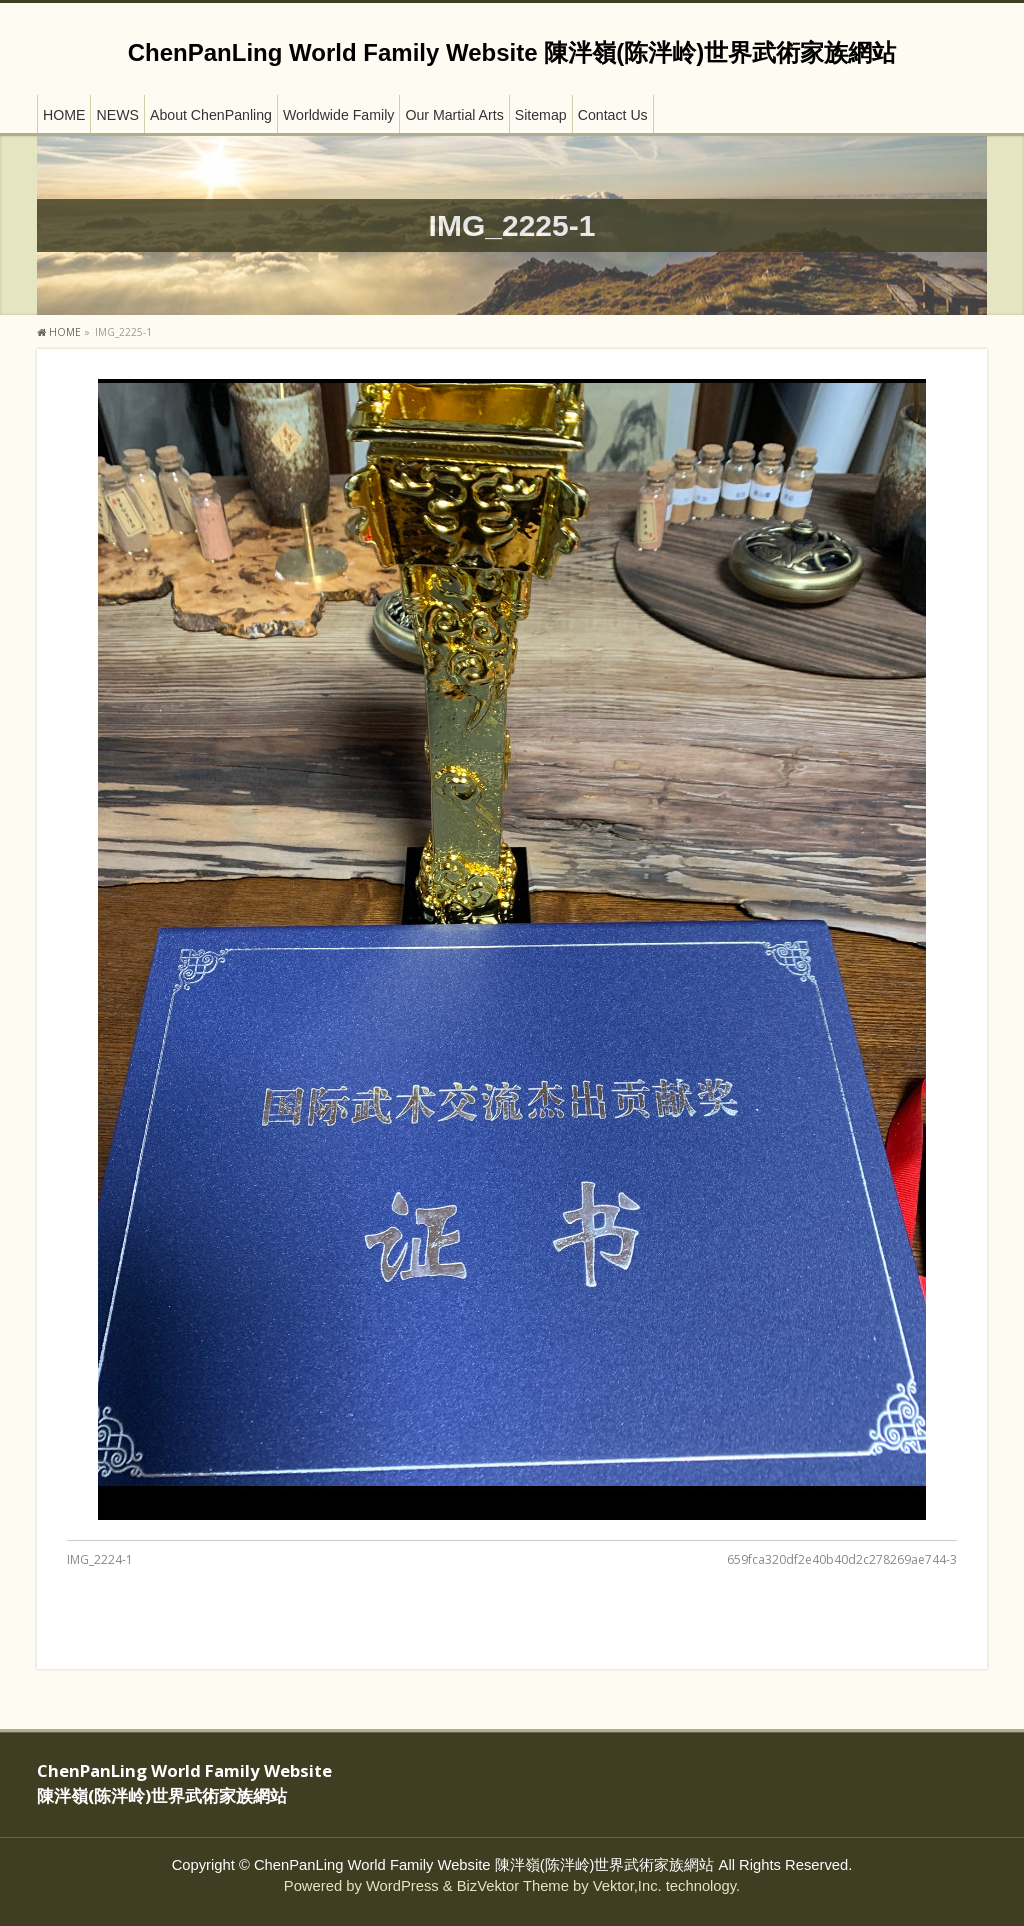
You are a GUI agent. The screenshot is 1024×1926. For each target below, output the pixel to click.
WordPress (402, 1886)
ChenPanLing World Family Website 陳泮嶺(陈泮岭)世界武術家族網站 (512, 52)
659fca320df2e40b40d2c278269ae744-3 (842, 1559)
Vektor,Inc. (627, 1886)
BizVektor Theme (513, 1886)
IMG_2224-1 (100, 1559)
